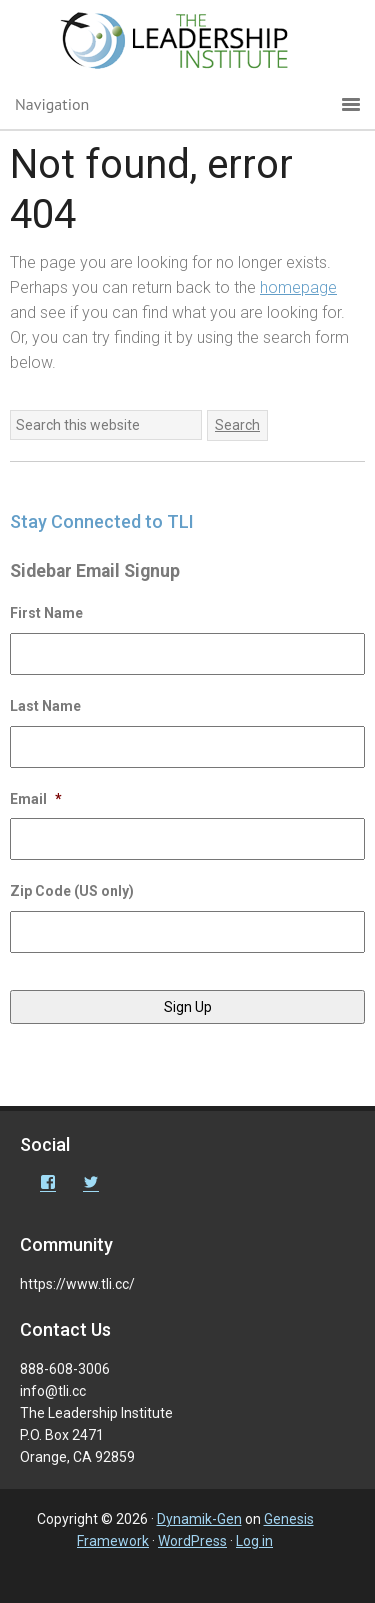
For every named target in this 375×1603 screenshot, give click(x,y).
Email (36, 799)
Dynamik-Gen (199, 1519)
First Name (46, 613)
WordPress (192, 1541)
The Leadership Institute (188, 45)
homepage (298, 287)
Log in (254, 1541)
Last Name (45, 706)
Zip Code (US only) (72, 891)
